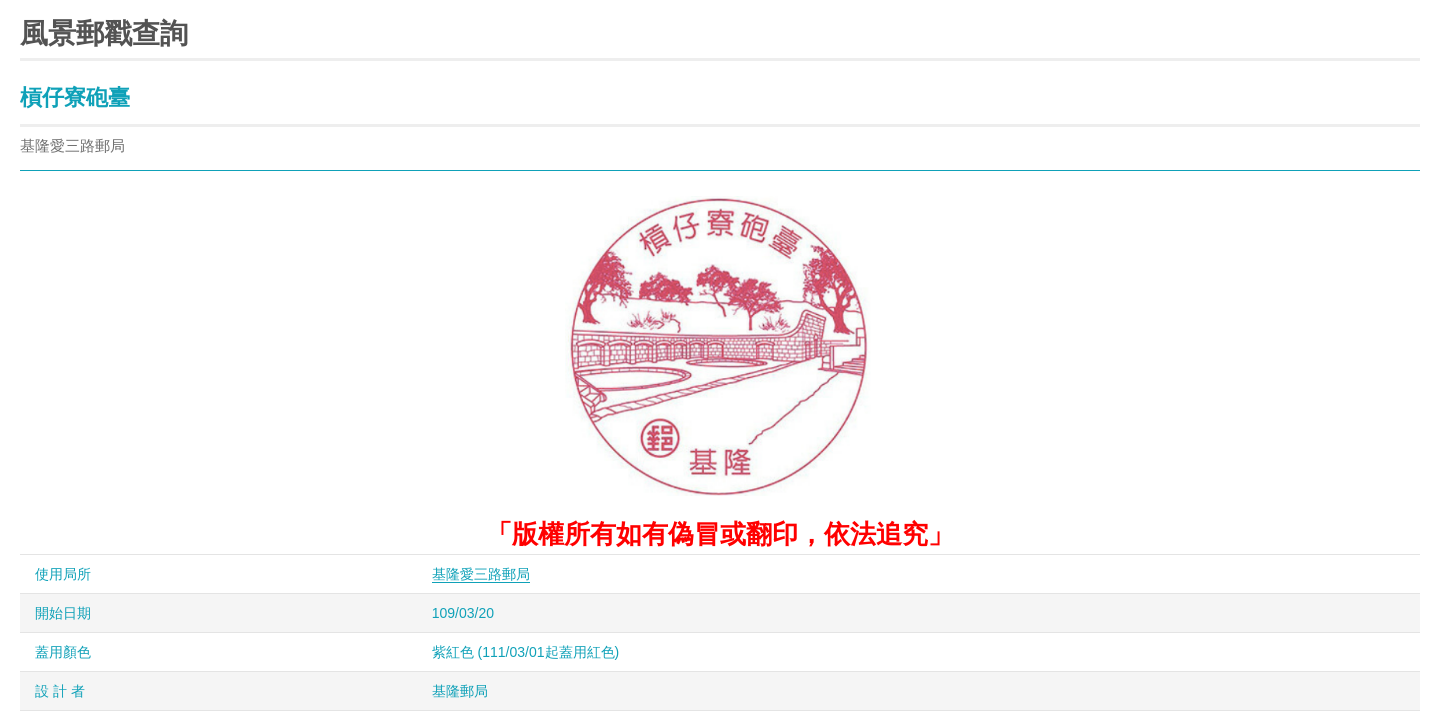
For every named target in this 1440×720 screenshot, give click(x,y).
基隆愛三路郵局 (481, 574)
